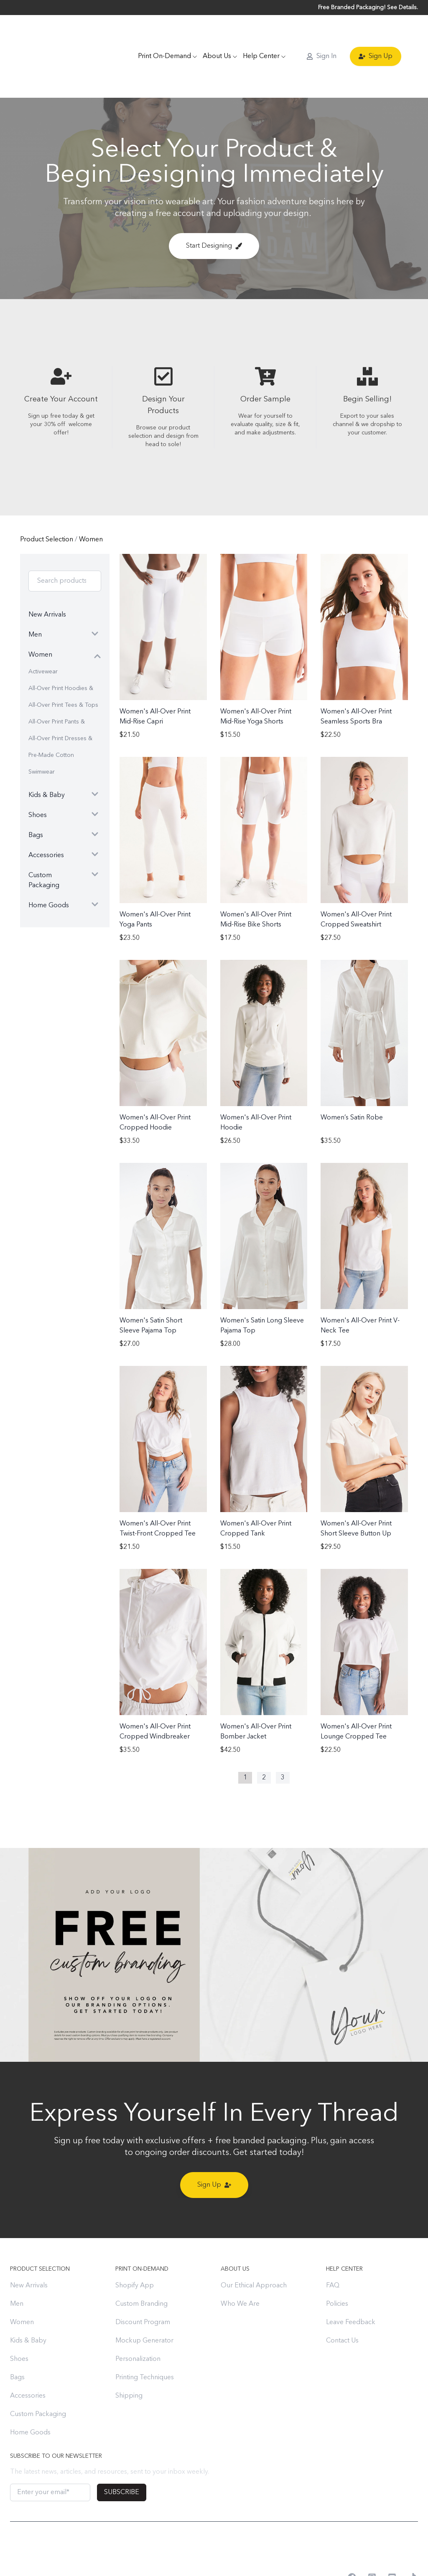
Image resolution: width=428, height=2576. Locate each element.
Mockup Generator (144, 2305)
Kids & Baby (28, 2305)
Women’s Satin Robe (352, 1082)
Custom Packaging (38, 2378)
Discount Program (142, 2286)
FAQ (332, 2249)
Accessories (28, 2360)
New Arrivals (29, 2249)
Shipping (129, 2360)
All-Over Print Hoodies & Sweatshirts (60, 655)
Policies (337, 2268)
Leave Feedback (350, 2286)
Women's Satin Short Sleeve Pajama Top (151, 1290)
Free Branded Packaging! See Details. (368, 7)
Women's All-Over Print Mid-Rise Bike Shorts (255, 884)
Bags (17, 2341)
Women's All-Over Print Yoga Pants (155, 884)
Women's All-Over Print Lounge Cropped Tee (356, 1696)
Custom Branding (141, 2268)
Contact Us (342, 2305)
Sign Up (375, 38)
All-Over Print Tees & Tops (63, 669)
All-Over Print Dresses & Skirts (60, 705)
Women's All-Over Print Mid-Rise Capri (155, 681)
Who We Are (240, 2268)
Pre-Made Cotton (51, 719)
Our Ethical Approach (254, 2249)
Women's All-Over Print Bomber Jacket (255, 1696)
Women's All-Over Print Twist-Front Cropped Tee (158, 1493)
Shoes (19, 2323)
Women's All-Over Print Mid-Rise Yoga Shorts (255, 681)
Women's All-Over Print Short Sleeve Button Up (356, 1493)
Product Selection (47, 503)
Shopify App (134, 2249)
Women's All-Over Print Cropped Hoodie (155, 1087)
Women (91, 503)
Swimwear (41, 736)
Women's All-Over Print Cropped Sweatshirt (356, 884)
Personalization (137, 2323)
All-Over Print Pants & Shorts (56, 688)
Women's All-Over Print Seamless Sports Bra (356, 681)
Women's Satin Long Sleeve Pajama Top (262, 1290)
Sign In (321, 38)
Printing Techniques (144, 2341)
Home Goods (30, 2396)
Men (16, 2268)
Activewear (43, 636)
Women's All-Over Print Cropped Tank (255, 1493)
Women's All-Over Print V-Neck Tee (360, 1290)
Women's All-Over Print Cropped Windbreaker (155, 1696)
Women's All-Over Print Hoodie (255, 1087)
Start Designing (214, 210)
